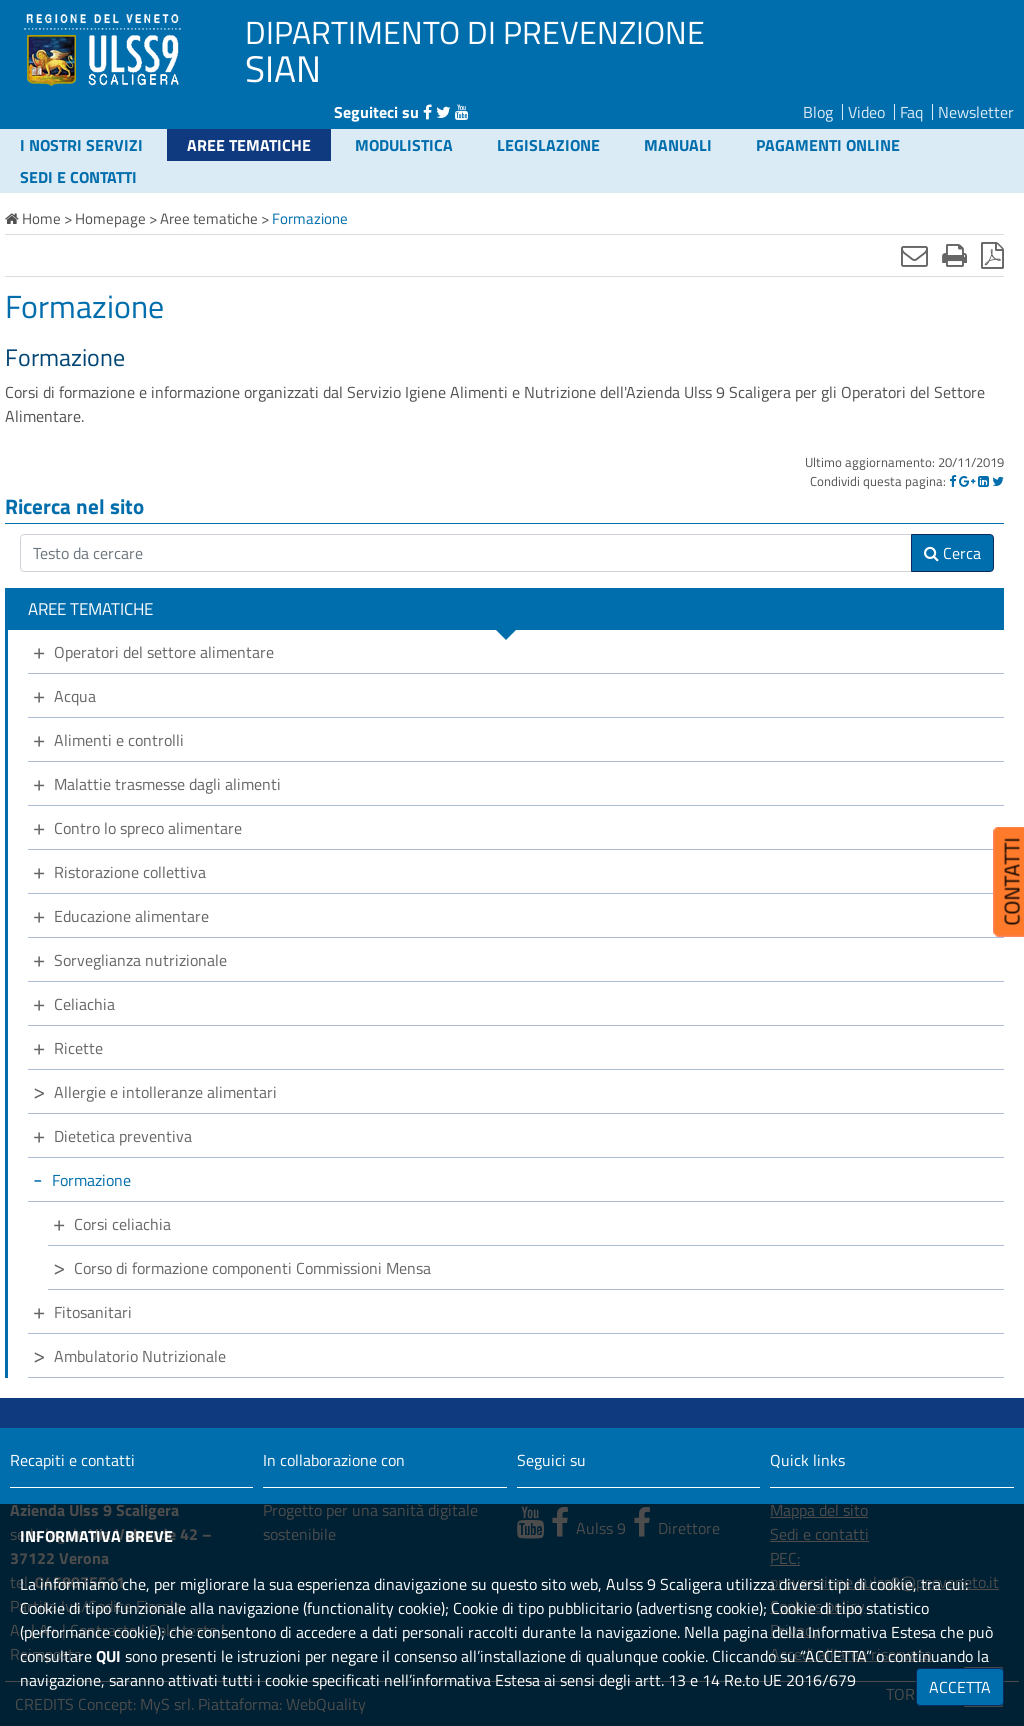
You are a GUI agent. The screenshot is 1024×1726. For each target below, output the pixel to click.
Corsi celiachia (122, 1224)
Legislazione (548, 145)
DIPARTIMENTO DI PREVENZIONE (475, 32)
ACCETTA (960, 1687)
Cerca (952, 553)
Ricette (78, 1048)
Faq (911, 112)
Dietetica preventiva (123, 1136)
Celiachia (84, 1004)
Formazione (91, 1180)
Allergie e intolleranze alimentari (165, 1092)
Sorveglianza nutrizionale (140, 960)
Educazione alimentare (131, 916)
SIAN (283, 68)
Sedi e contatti (78, 177)
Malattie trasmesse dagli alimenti (167, 784)
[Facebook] (952, 481)
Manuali (678, 145)
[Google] (967, 481)
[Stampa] (954, 255)
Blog (818, 112)
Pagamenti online (828, 145)
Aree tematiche (249, 145)
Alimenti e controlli (119, 740)
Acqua (75, 696)
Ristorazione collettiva (130, 872)
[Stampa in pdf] (992, 255)
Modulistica (404, 145)
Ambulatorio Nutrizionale (140, 1356)
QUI (108, 1656)
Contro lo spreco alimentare (148, 828)
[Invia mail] (914, 255)
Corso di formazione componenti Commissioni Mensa (252, 1268)
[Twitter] (998, 481)
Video (866, 112)
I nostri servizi (81, 145)
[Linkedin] (983, 481)
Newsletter (976, 112)
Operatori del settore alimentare (164, 652)
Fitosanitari (93, 1312)
